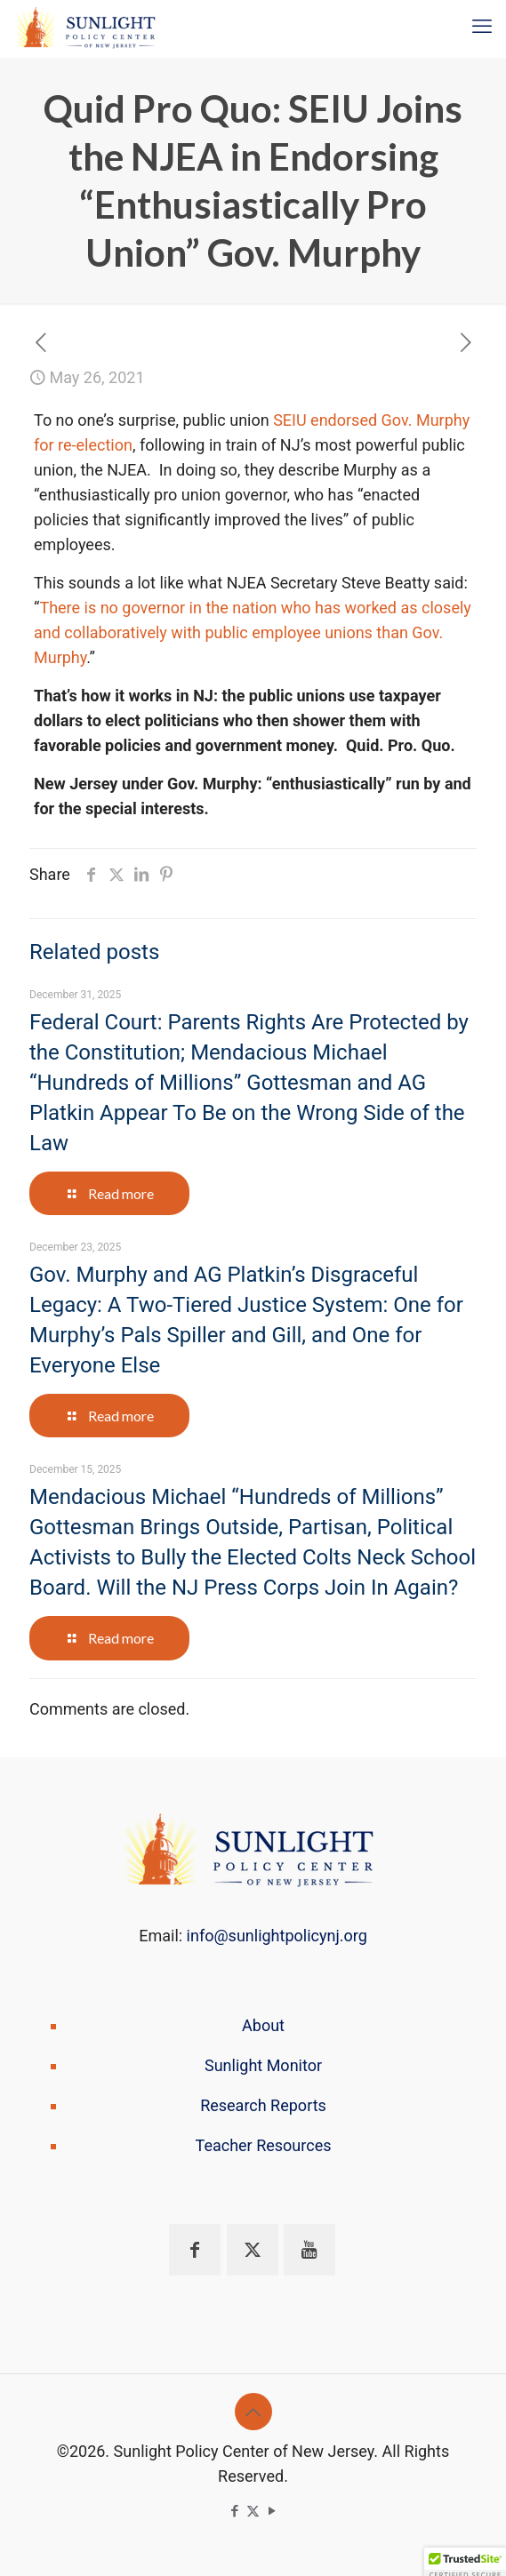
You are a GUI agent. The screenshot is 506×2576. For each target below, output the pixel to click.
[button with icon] (195, 2250)
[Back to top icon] (253, 2411)
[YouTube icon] (271, 2511)
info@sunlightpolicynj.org (277, 1935)
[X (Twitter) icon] (253, 2511)
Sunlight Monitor (263, 2065)
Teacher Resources (264, 2145)
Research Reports (263, 2105)
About (263, 2025)
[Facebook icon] (234, 2511)
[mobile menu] (482, 27)
